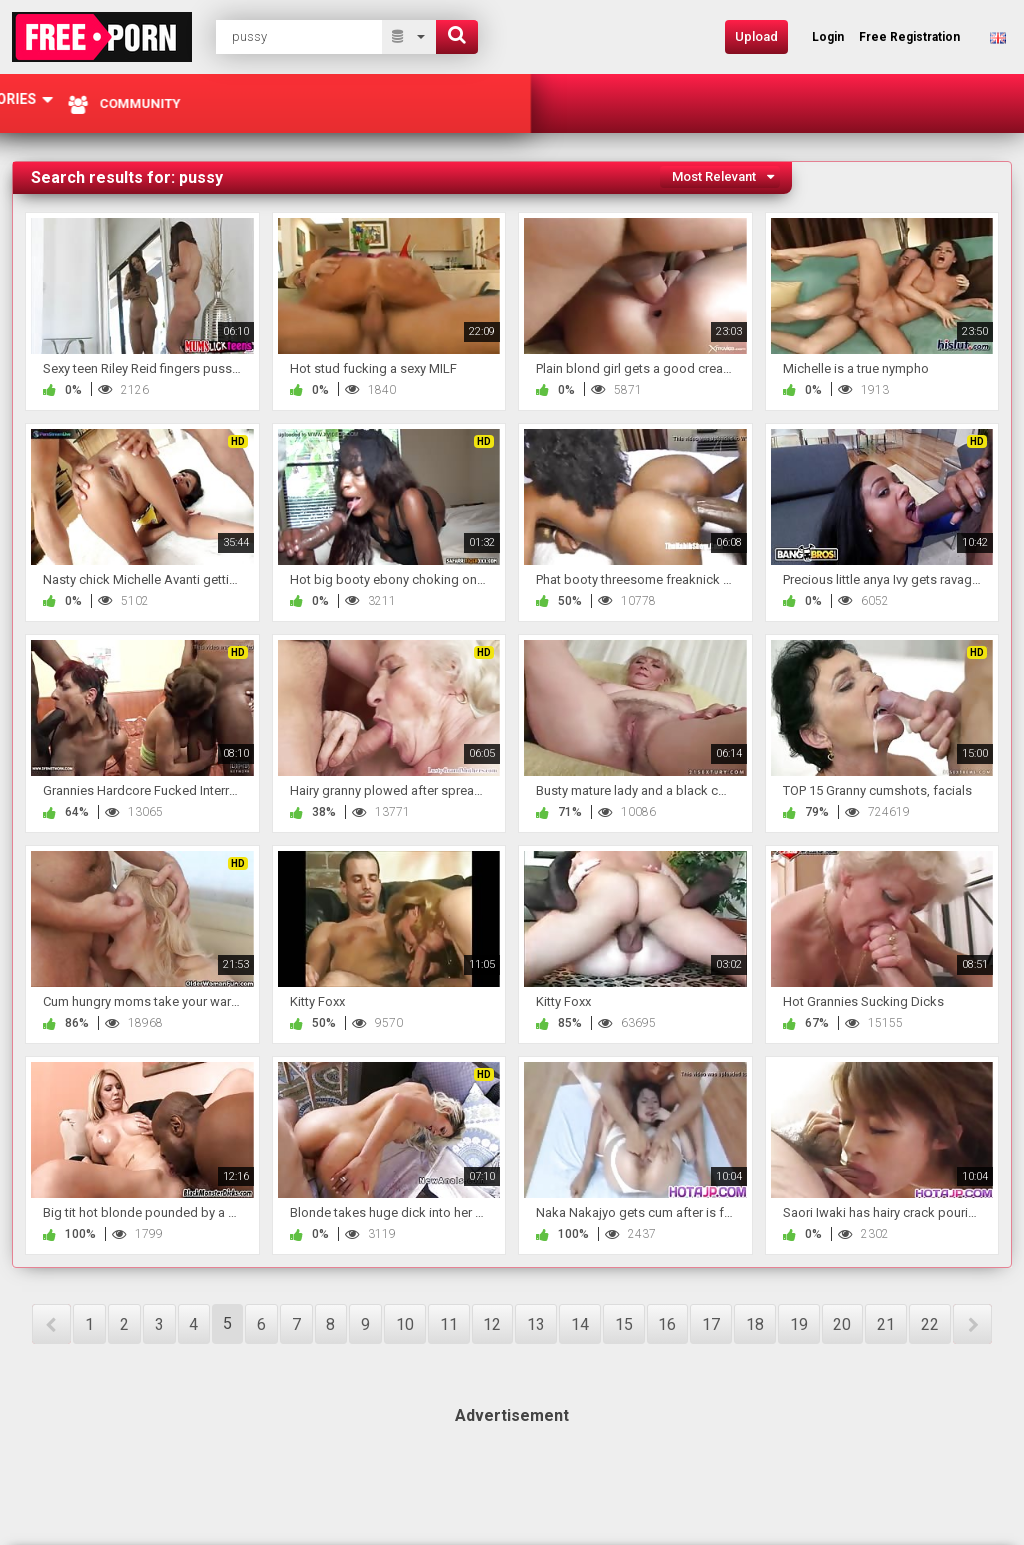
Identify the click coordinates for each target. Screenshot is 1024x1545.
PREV (51, 1324)
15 (624, 1324)
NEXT (972, 1324)
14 (580, 1324)
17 (711, 1324)
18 (755, 1324)
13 (536, 1324)
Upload (756, 36)
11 (449, 1324)
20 (842, 1324)
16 (667, 1324)
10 (405, 1324)
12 (492, 1324)
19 (799, 1324)
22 (930, 1324)
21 (886, 1324)
